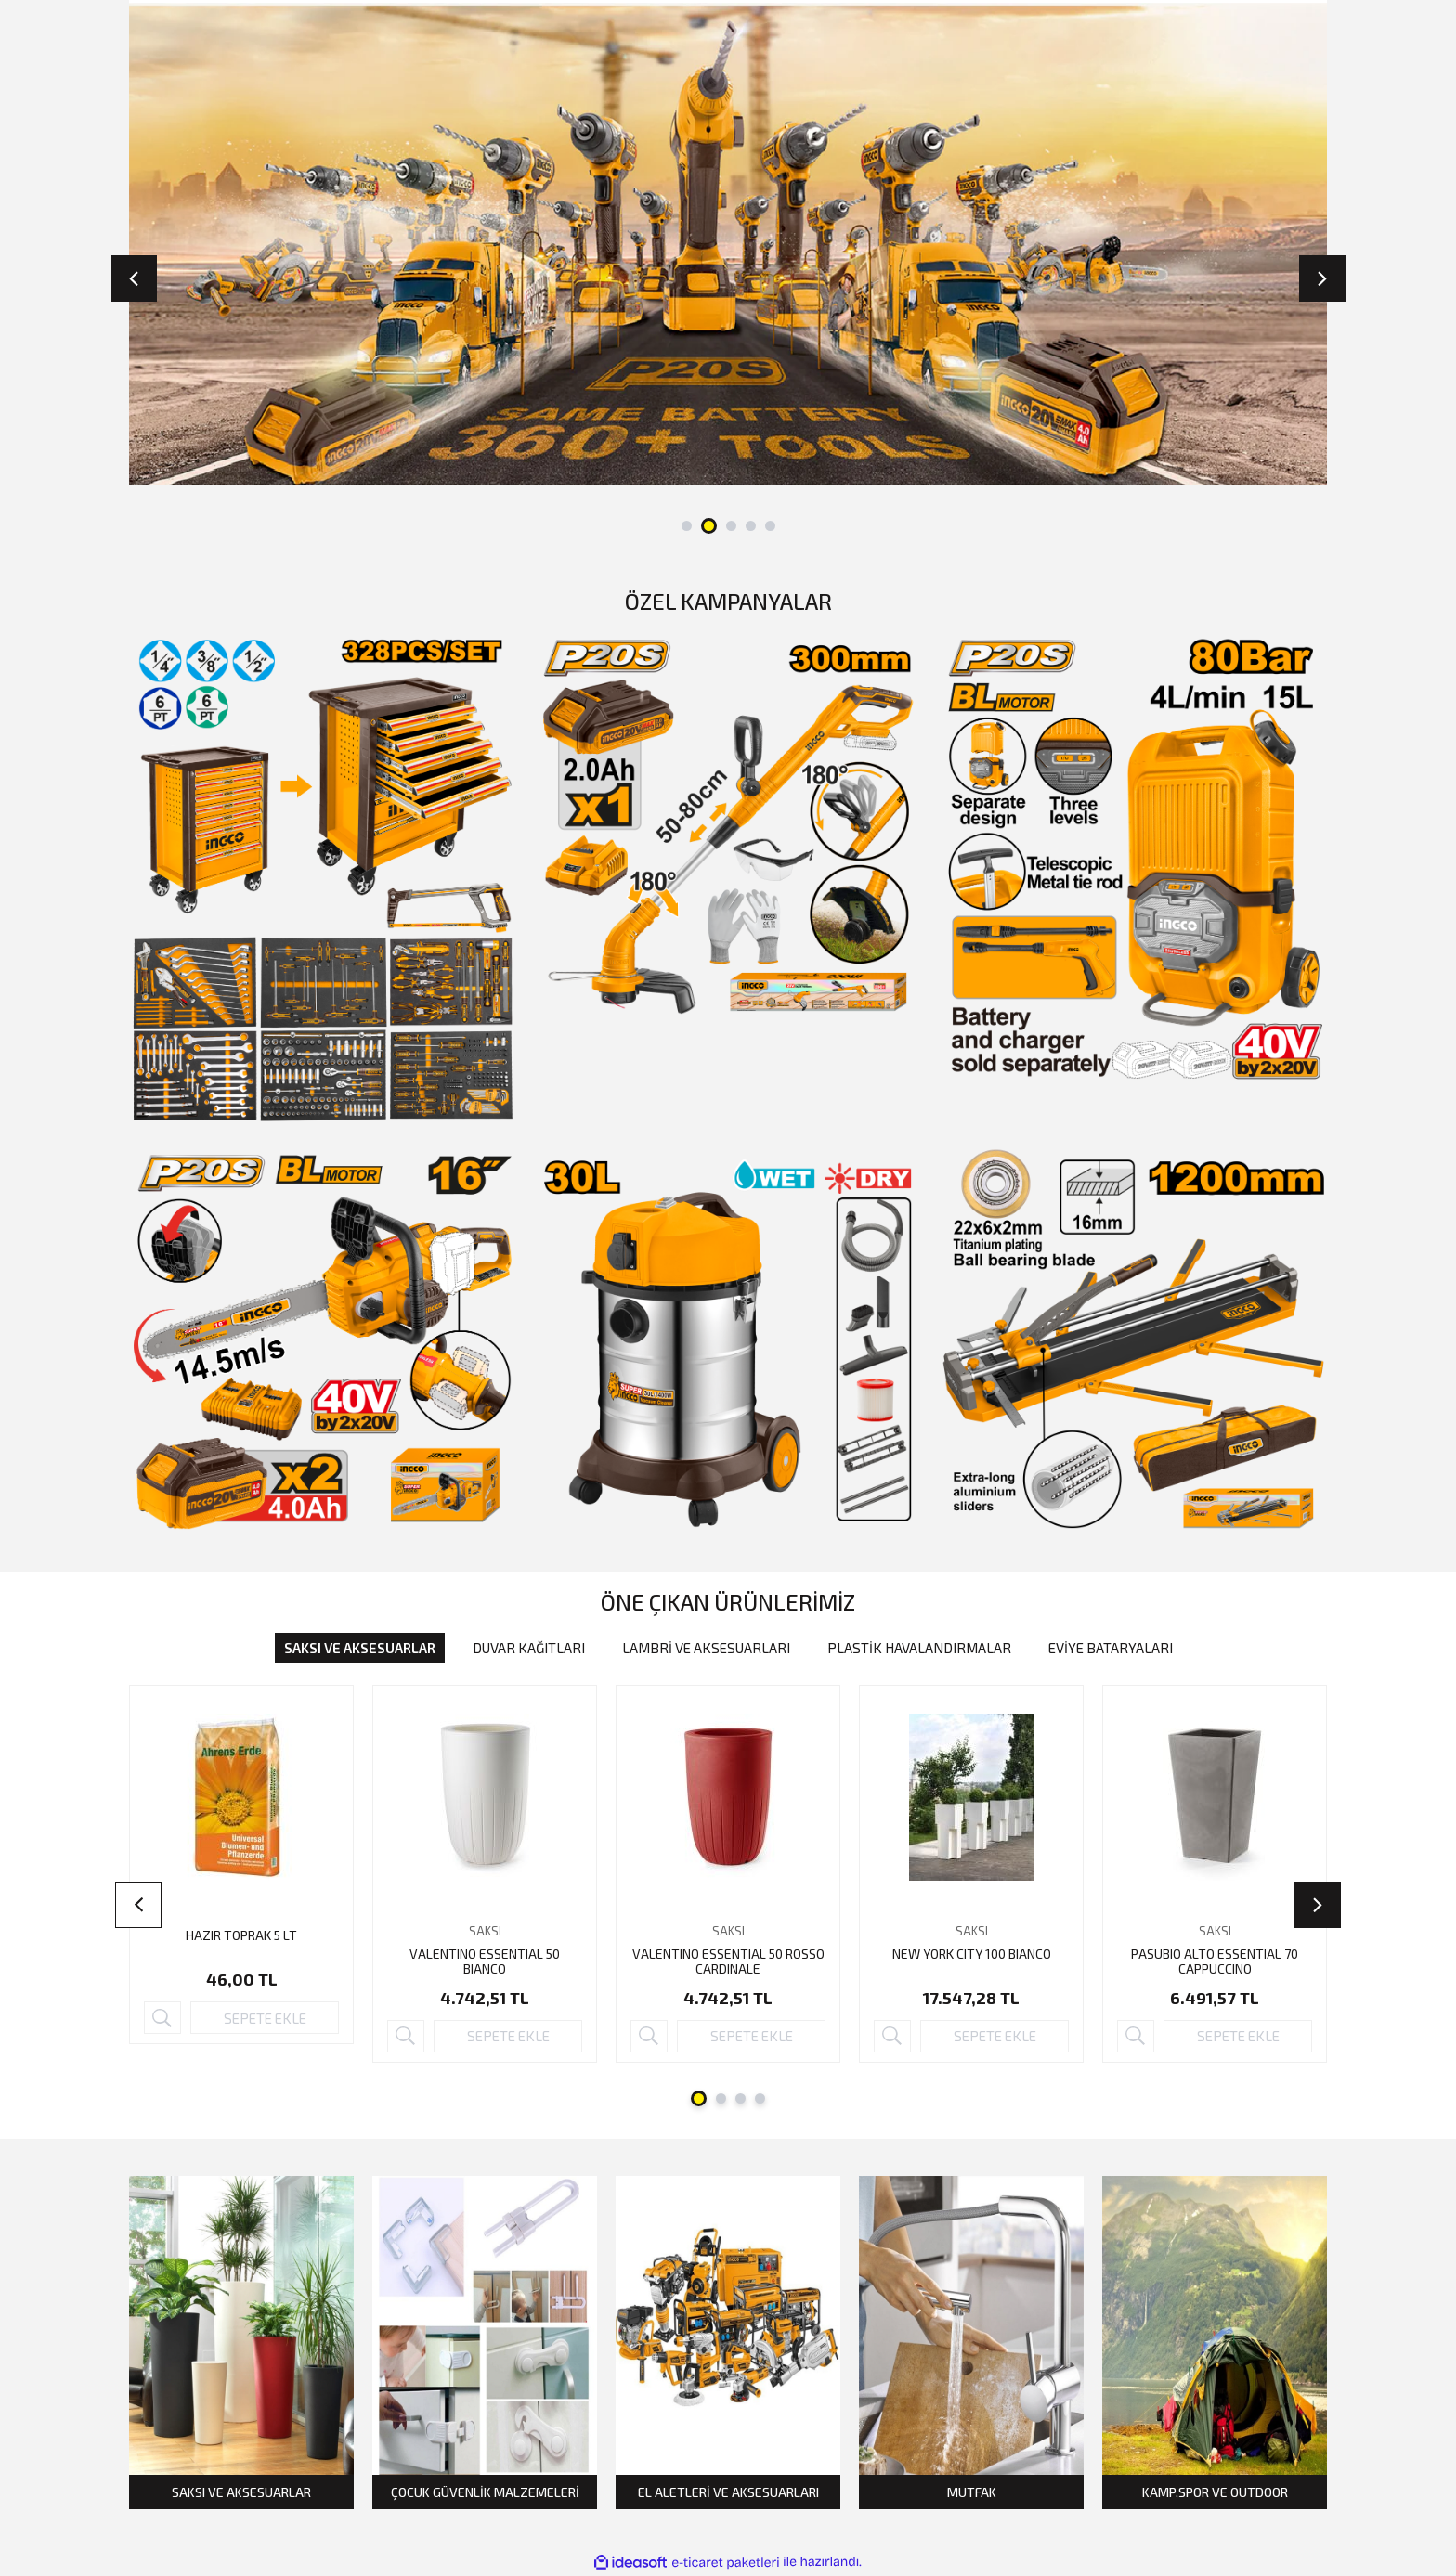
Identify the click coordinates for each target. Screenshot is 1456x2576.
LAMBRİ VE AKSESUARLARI (706, 1647)
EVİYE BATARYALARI (1110, 1647)
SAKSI (485, 1930)
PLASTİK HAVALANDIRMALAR (919, 1647)
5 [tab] (770, 526)
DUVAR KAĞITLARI (529, 1647)
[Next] (1322, 278)
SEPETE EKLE (265, 2018)
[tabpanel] (728, 242)
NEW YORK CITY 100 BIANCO (971, 1954)
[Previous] (133, 278)
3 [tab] (731, 526)
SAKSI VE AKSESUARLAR (360, 1647)
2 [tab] (709, 526)
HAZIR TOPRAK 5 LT (241, 1935)
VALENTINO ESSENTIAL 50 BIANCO (485, 1961)
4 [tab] (751, 526)
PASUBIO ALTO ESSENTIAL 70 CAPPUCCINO (1214, 1961)
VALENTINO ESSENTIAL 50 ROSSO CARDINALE (728, 1961)
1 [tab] (687, 526)
